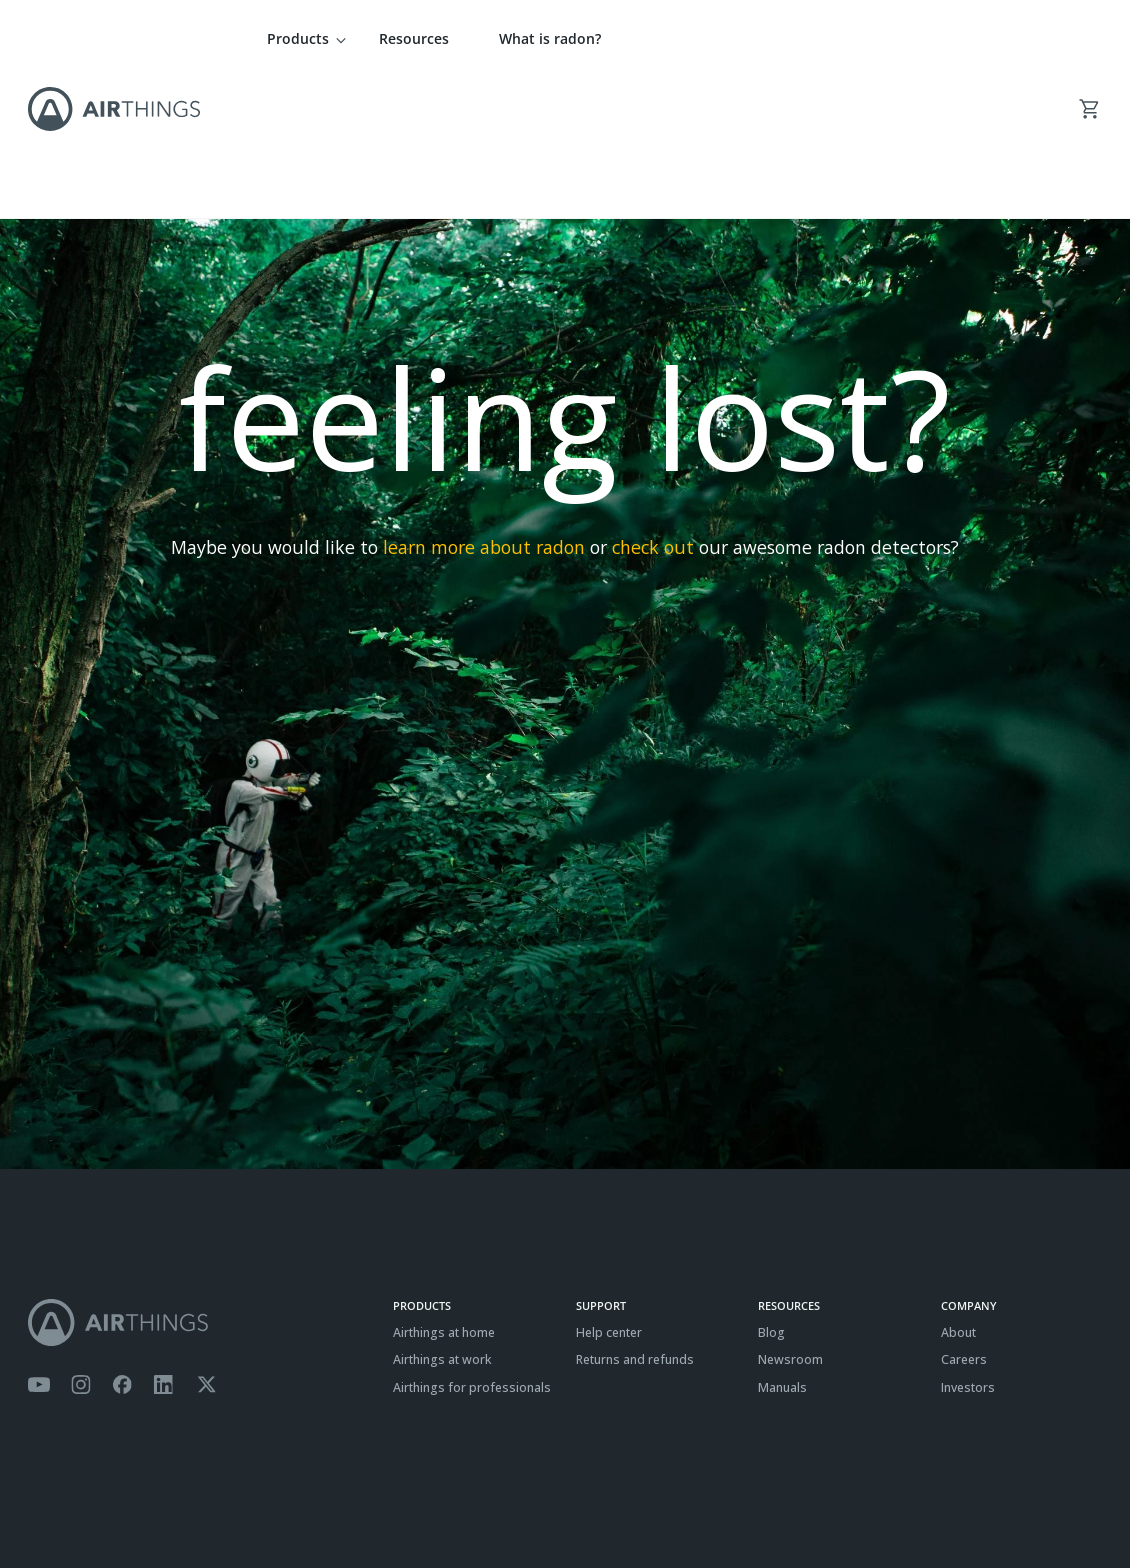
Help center (609, 1192)
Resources (414, 38)
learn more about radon (484, 407)
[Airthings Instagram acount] (81, 1245)
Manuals (782, 1247)
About (958, 1192)
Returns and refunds (635, 1219)
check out (653, 407)
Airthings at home (444, 1192)
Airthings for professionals (472, 1247)
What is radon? (550, 38)
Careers (964, 1219)
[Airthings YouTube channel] (39, 1245)
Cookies (155, 1503)
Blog (771, 1192)
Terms (45, 1503)
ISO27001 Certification (251, 1503)
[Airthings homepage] (200, 1182)
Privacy (97, 1503)
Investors (968, 1247)
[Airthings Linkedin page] (164, 1245)
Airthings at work (442, 1219)
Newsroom (790, 1219)
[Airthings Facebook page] (122, 1245)
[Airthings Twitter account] (206, 1245)
